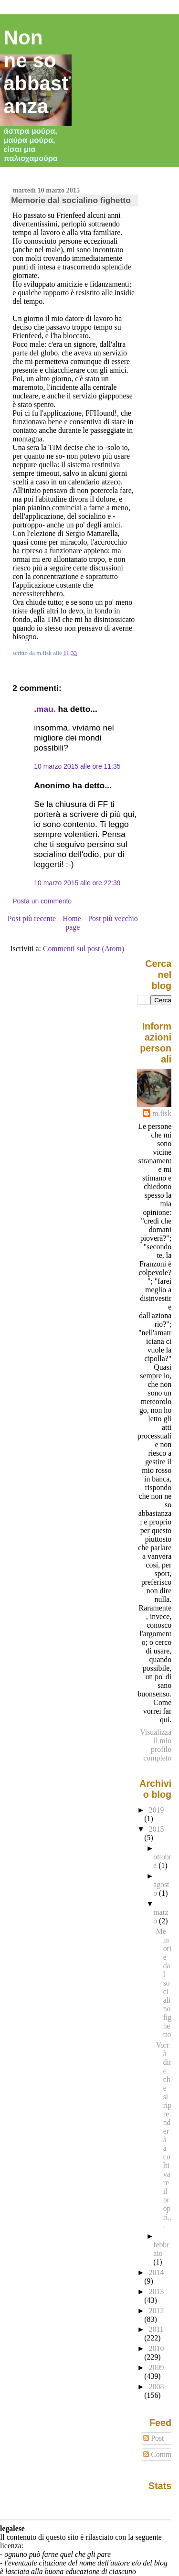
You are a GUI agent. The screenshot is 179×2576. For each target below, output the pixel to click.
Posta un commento (42, 901)
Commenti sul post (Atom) (83, 949)
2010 (156, 2348)
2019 (156, 1810)
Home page (72, 922)
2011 (156, 2329)
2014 (156, 2272)
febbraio (161, 2249)
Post (153, 2438)
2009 (156, 2367)
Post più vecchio (113, 918)
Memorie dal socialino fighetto (71, 200)
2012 (156, 2311)
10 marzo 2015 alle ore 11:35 (77, 766)
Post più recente (32, 918)
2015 (156, 1829)
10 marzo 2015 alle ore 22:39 (77, 883)
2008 (156, 2387)
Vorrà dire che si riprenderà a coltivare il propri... (163, 2135)
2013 (156, 2291)
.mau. (44, 709)
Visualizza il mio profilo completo (155, 1745)
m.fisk (161, 1113)
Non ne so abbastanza (36, 72)
